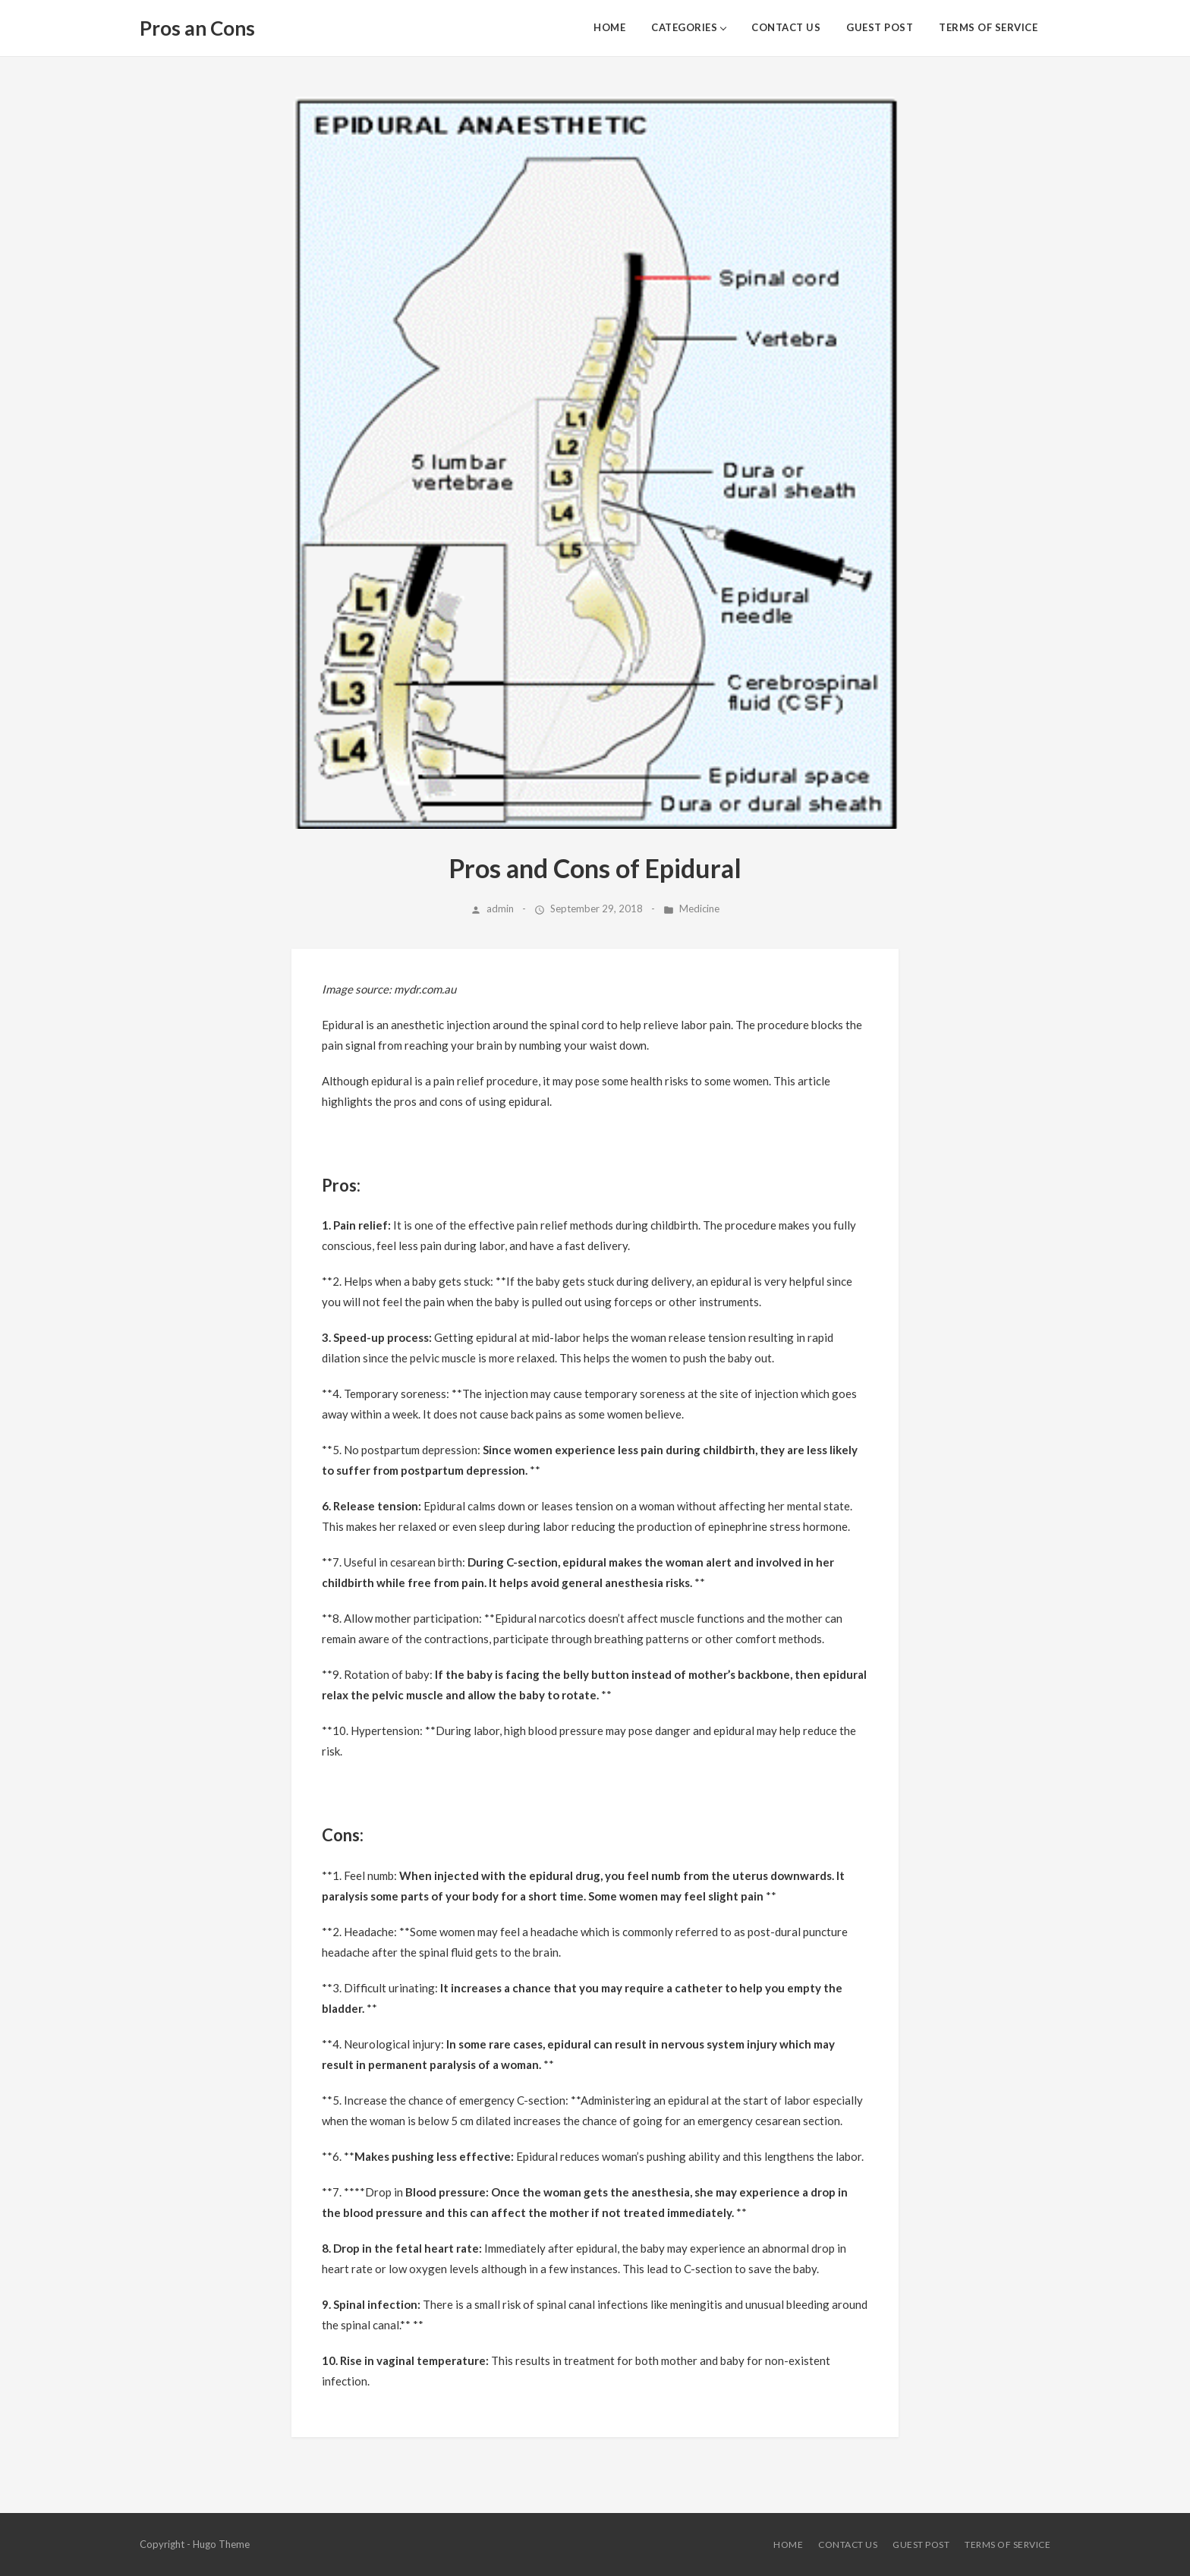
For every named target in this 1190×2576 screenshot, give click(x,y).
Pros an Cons (197, 28)
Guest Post (879, 27)
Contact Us (785, 27)
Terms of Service (988, 27)
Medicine (699, 908)
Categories (684, 27)
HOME (609, 27)
